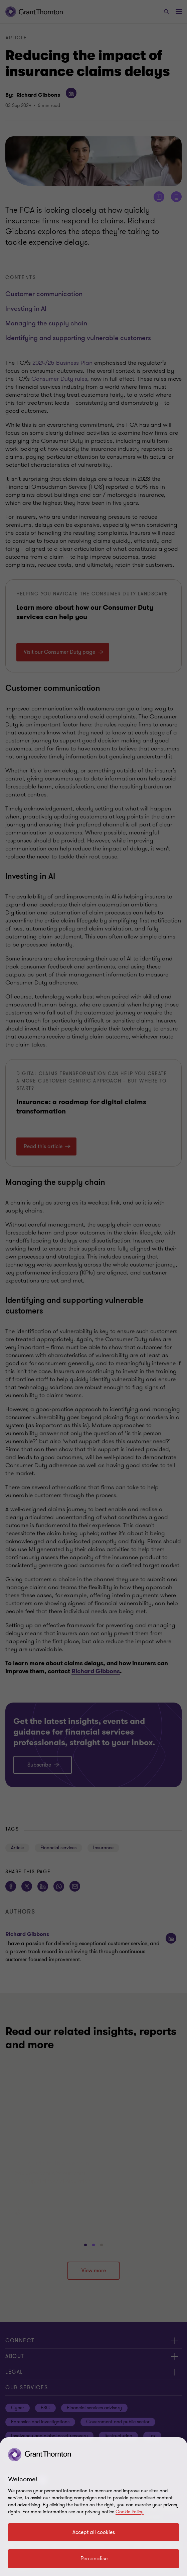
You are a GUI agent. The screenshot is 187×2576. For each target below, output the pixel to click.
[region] (93, 2506)
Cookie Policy (130, 2512)
